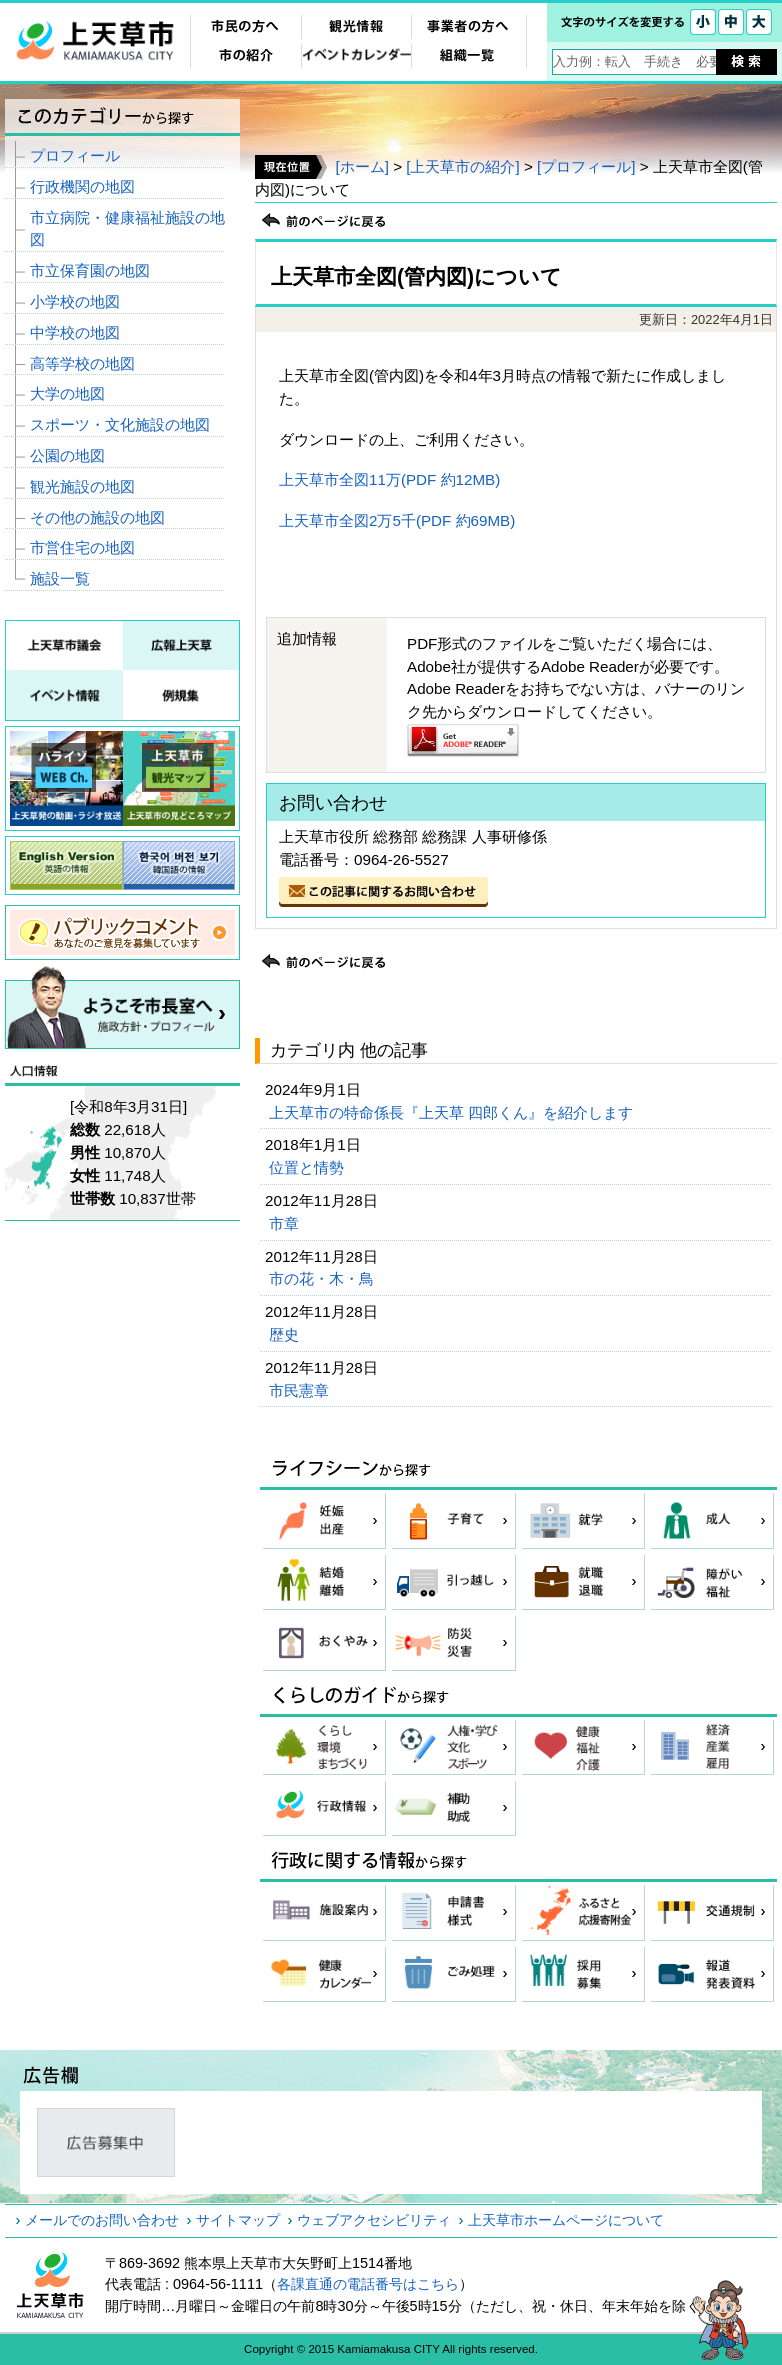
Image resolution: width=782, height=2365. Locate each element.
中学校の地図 (75, 332)
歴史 (286, 1334)
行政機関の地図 (82, 186)
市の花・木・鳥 (323, 1278)
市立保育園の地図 (90, 270)
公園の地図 (67, 455)
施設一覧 (60, 578)
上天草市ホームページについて (566, 2220)
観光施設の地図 (82, 486)
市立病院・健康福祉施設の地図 (127, 229)
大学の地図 (67, 393)
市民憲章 (301, 1390)
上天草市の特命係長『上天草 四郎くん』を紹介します (453, 1112)
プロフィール (75, 155)
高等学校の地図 (82, 363)
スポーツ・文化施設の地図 (120, 424)
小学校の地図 (75, 301)
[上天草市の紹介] (462, 166)
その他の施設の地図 (97, 517)
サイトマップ (238, 2220)
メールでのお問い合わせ (102, 2220)
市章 (286, 1223)
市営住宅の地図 (82, 547)
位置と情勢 (308, 1167)
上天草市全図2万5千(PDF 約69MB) (397, 520)
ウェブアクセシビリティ (374, 2220)
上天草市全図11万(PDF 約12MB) (389, 479)
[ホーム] (361, 166)
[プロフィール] (586, 166)
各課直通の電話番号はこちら (368, 2284)
